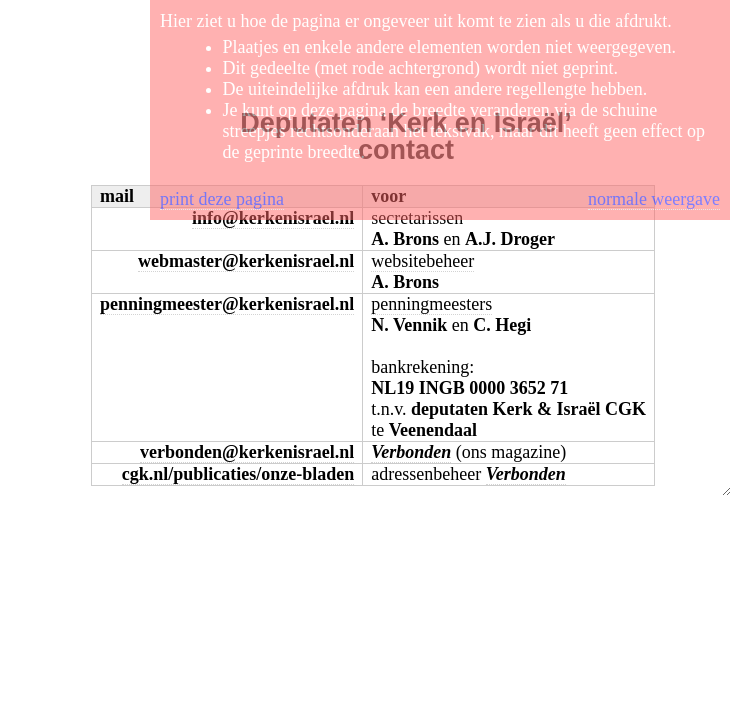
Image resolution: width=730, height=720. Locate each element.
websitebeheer (422, 261)
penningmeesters (431, 304)
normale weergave (654, 199)
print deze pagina (222, 199)
